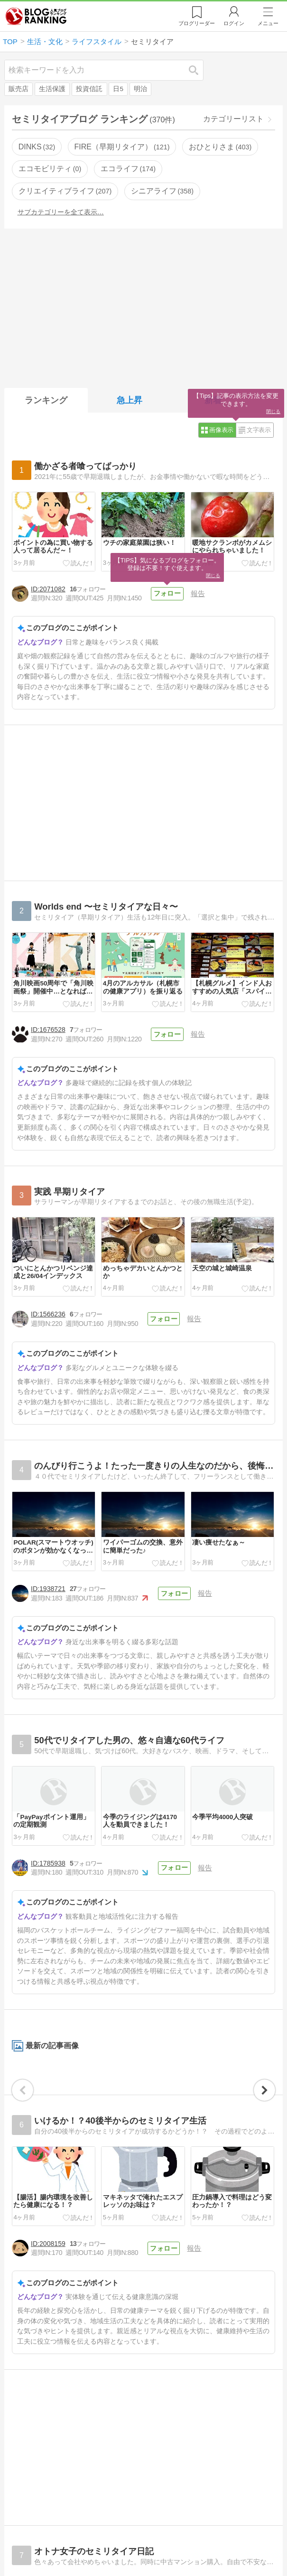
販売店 (18, 88)
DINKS (37, 147)
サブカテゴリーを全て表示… (61, 212)
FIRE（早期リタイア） (122, 147)
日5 (118, 88)
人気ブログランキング (36, 16)
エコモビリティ (50, 169)
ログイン (233, 23)
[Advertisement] (143, 306)
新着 (213, 400)
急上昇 (129, 400)
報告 (197, 593)
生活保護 (52, 88)
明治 (140, 88)
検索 (198, 70)
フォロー (167, 593)
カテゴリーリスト (233, 119)
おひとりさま (220, 147)
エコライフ (128, 169)
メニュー (268, 23)
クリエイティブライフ (65, 191)
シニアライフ (162, 191)
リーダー (196, 23)
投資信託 (89, 88)
